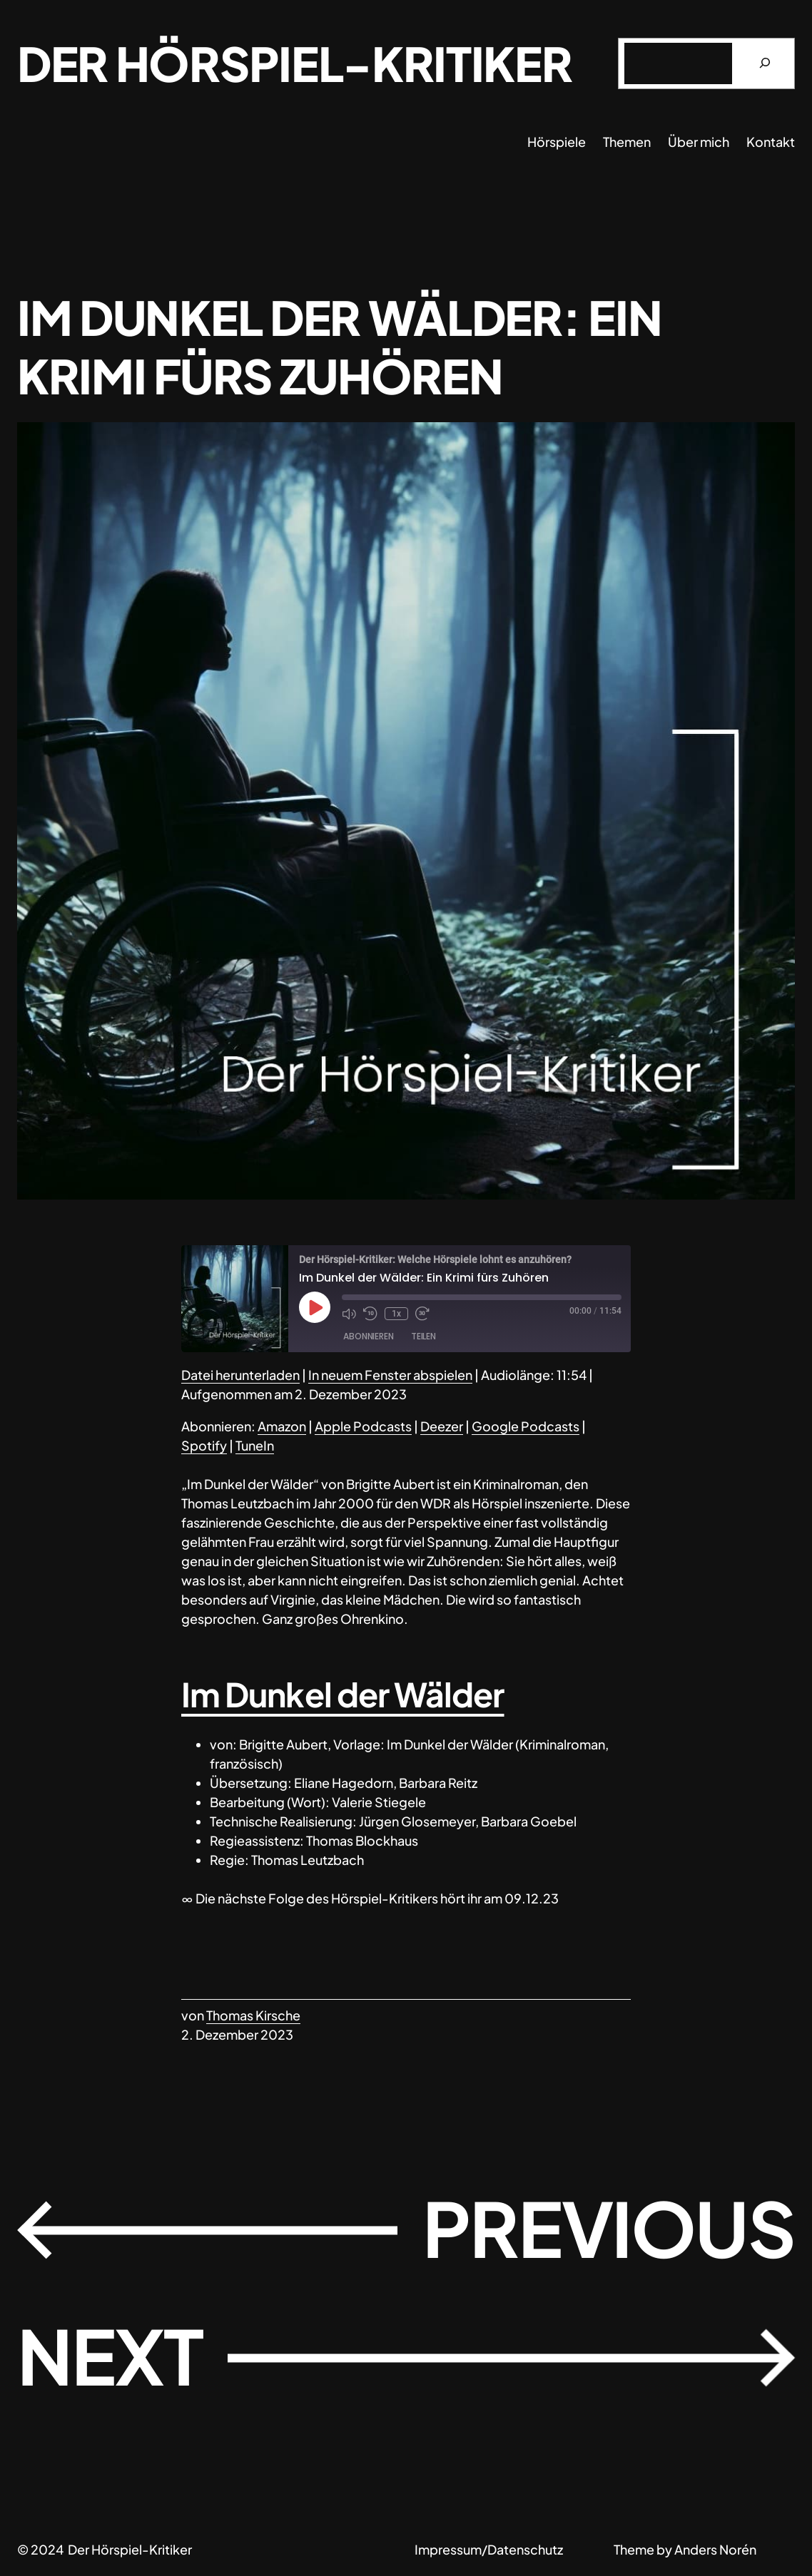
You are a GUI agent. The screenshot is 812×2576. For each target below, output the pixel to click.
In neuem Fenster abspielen (390, 1374)
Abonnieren (368, 1336)
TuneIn (254, 1445)
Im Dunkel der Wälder (342, 1693)
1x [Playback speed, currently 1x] (396, 1314)
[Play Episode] (314, 1307)
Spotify (204, 1445)
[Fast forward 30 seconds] (422, 1314)
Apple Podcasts (363, 1426)
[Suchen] (764, 63)
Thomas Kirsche (253, 2015)
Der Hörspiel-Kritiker (294, 63)
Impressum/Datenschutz (489, 2549)
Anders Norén (715, 2549)
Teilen (423, 1336)
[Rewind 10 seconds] (370, 1314)
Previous (608, 2227)
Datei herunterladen (240, 1374)
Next (110, 2355)
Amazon (282, 1426)
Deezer (441, 1426)
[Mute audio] (349, 1313)
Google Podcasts (525, 1426)
